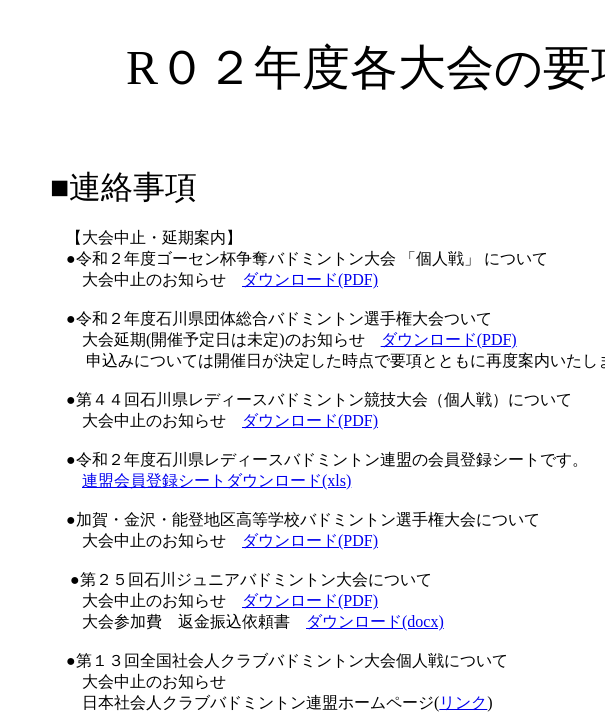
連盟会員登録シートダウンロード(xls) (216, 480)
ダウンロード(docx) (375, 621)
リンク (463, 702)
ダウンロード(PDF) (310, 279)
